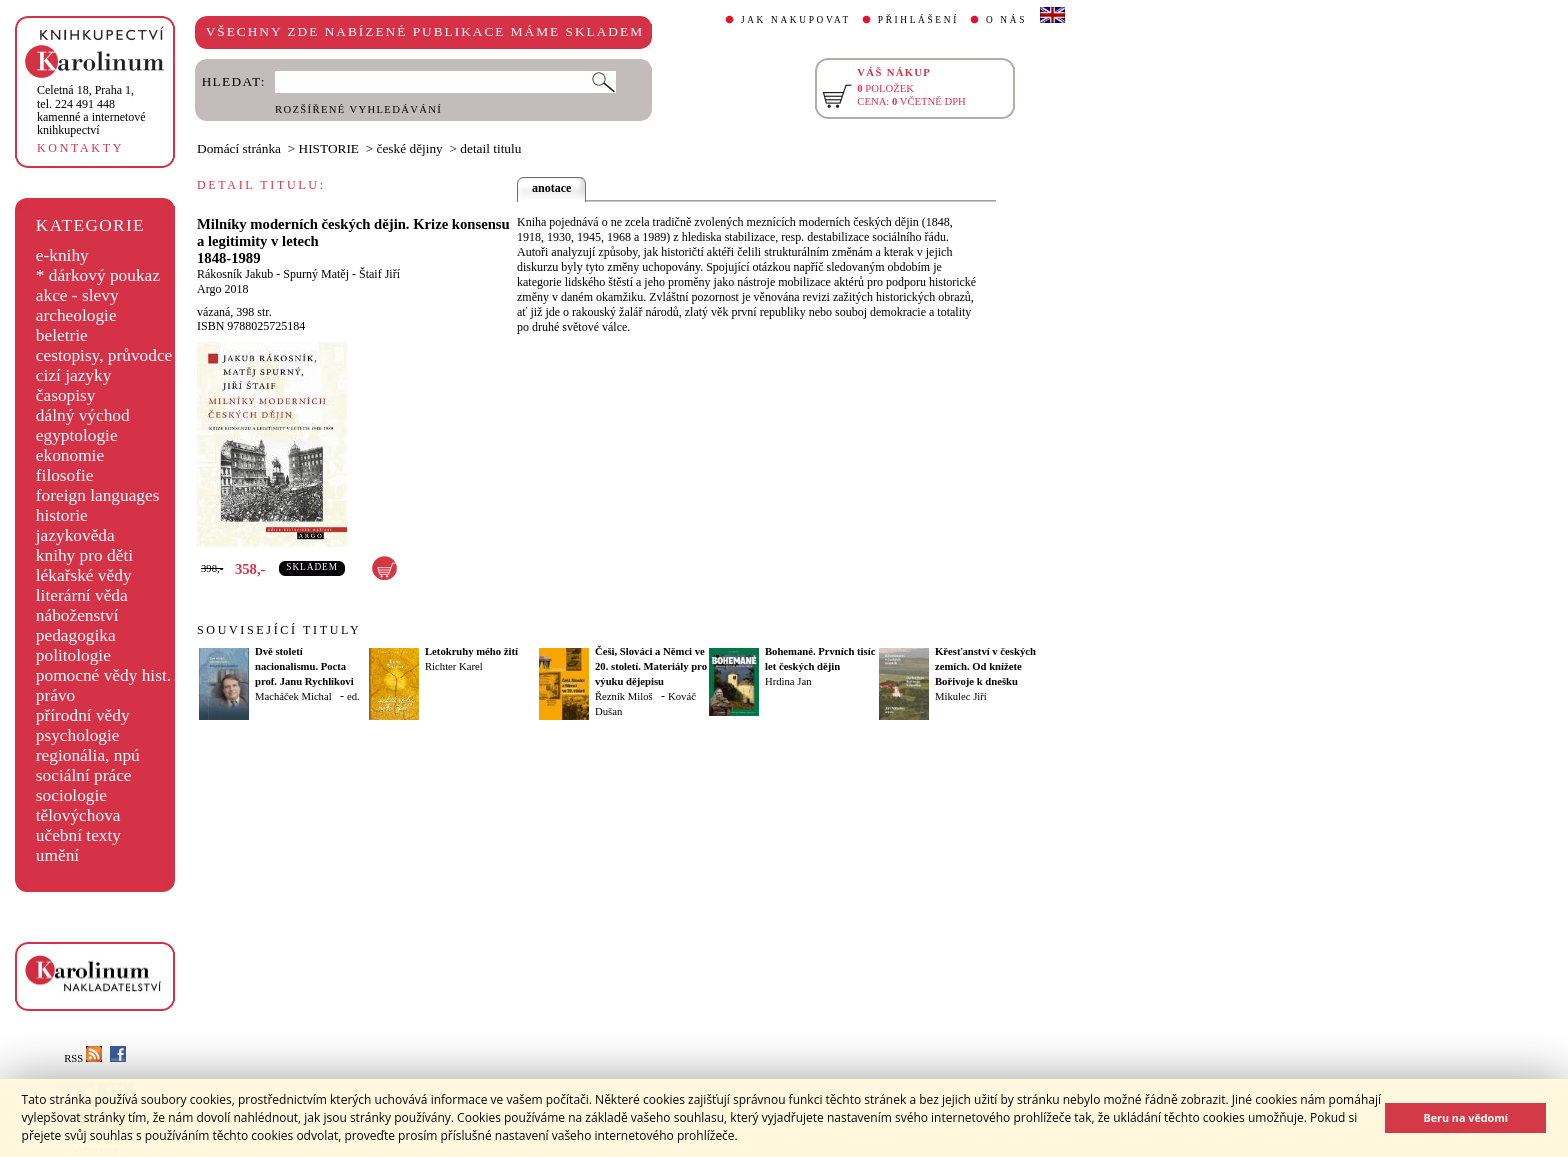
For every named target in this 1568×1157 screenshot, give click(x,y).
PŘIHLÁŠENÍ (918, 20)
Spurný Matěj (316, 274)
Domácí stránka (239, 148)
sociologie (71, 795)
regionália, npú (88, 755)
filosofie (65, 475)
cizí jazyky (74, 375)
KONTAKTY (80, 148)
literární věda (82, 595)
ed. (353, 696)
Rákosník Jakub (235, 274)
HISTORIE (329, 148)
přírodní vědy (83, 715)
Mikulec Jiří (961, 696)
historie (62, 515)
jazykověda (75, 535)
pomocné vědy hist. (103, 675)
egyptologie (77, 435)
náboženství (77, 615)
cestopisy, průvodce (104, 355)
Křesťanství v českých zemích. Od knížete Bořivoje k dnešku (985, 666)
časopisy (66, 395)
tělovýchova (78, 815)
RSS (83, 1058)
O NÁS (1006, 20)
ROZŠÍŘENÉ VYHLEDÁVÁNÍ (358, 109)
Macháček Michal (293, 696)
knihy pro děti (84, 555)
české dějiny (410, 148)
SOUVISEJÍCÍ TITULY (279, 630)
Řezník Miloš (624, 696)
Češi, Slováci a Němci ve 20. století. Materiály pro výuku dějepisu (651, 666)
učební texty (78, 835)
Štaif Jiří (379, 274)
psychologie (78, 735)
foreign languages (98, 495)
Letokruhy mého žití (471, 651)
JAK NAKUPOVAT (796, 20)
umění (57, 855)
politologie (73, 655)
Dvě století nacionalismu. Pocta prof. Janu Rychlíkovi (304, 666)
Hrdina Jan (788, 681)
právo (55, 695)
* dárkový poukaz (98, 275)
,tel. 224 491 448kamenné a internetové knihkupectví (91, 110)
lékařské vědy (84, 575)
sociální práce (84, 775)
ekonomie (70, 455)
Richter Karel (454, 666)
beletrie (62, 335)
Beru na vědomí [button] (1465, 1117)
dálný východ (83, 415)
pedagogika (76, 635)
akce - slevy (77, 295)
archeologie (76, 315)
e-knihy (62, 255)
